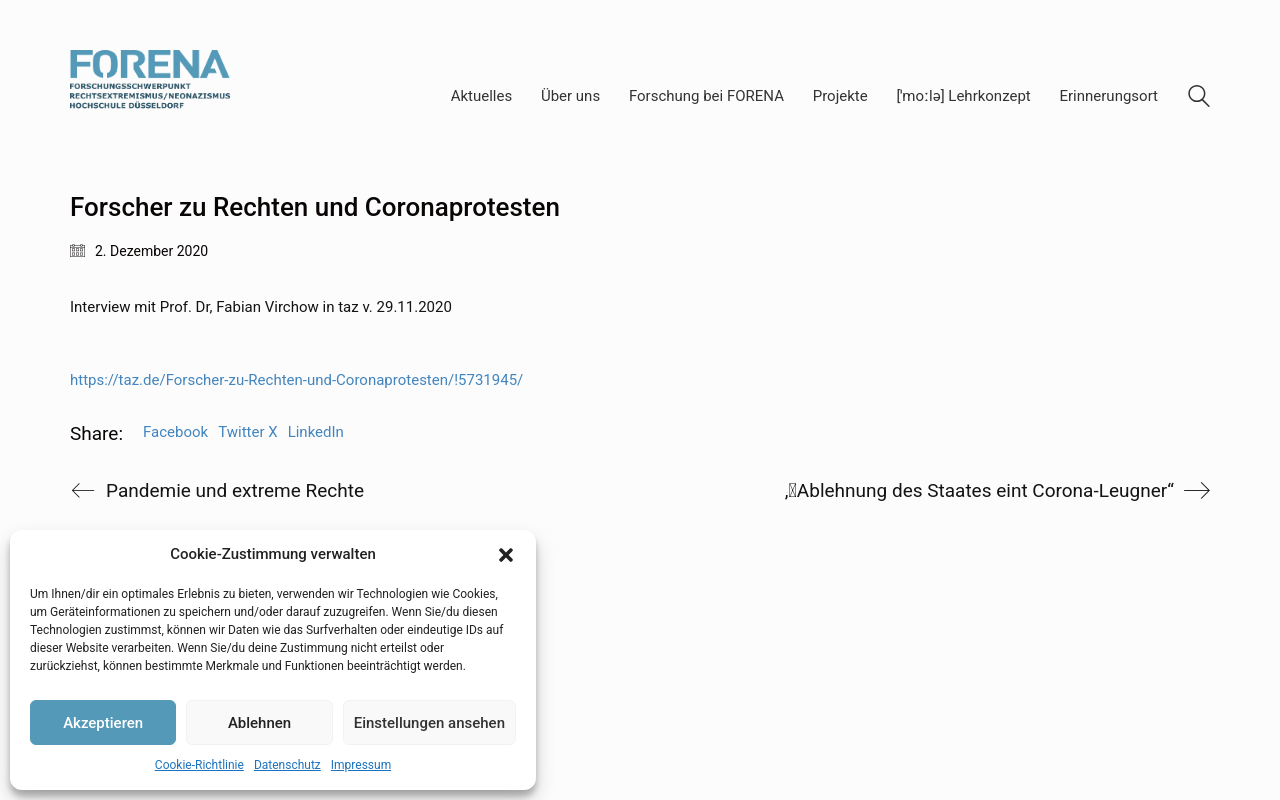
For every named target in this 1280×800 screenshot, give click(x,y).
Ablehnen (259, 723)
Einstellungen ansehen (429, 723)
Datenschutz (287, 765)
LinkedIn (316, 432)
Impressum (361, 765)
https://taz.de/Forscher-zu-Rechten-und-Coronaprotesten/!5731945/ (296, 380)
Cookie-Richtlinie (199, 765)
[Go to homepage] (150, 96)
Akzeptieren (103, 723)
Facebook (175, 432)
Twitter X (247, 432)
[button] (506, 555)
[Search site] (1199, 99)
